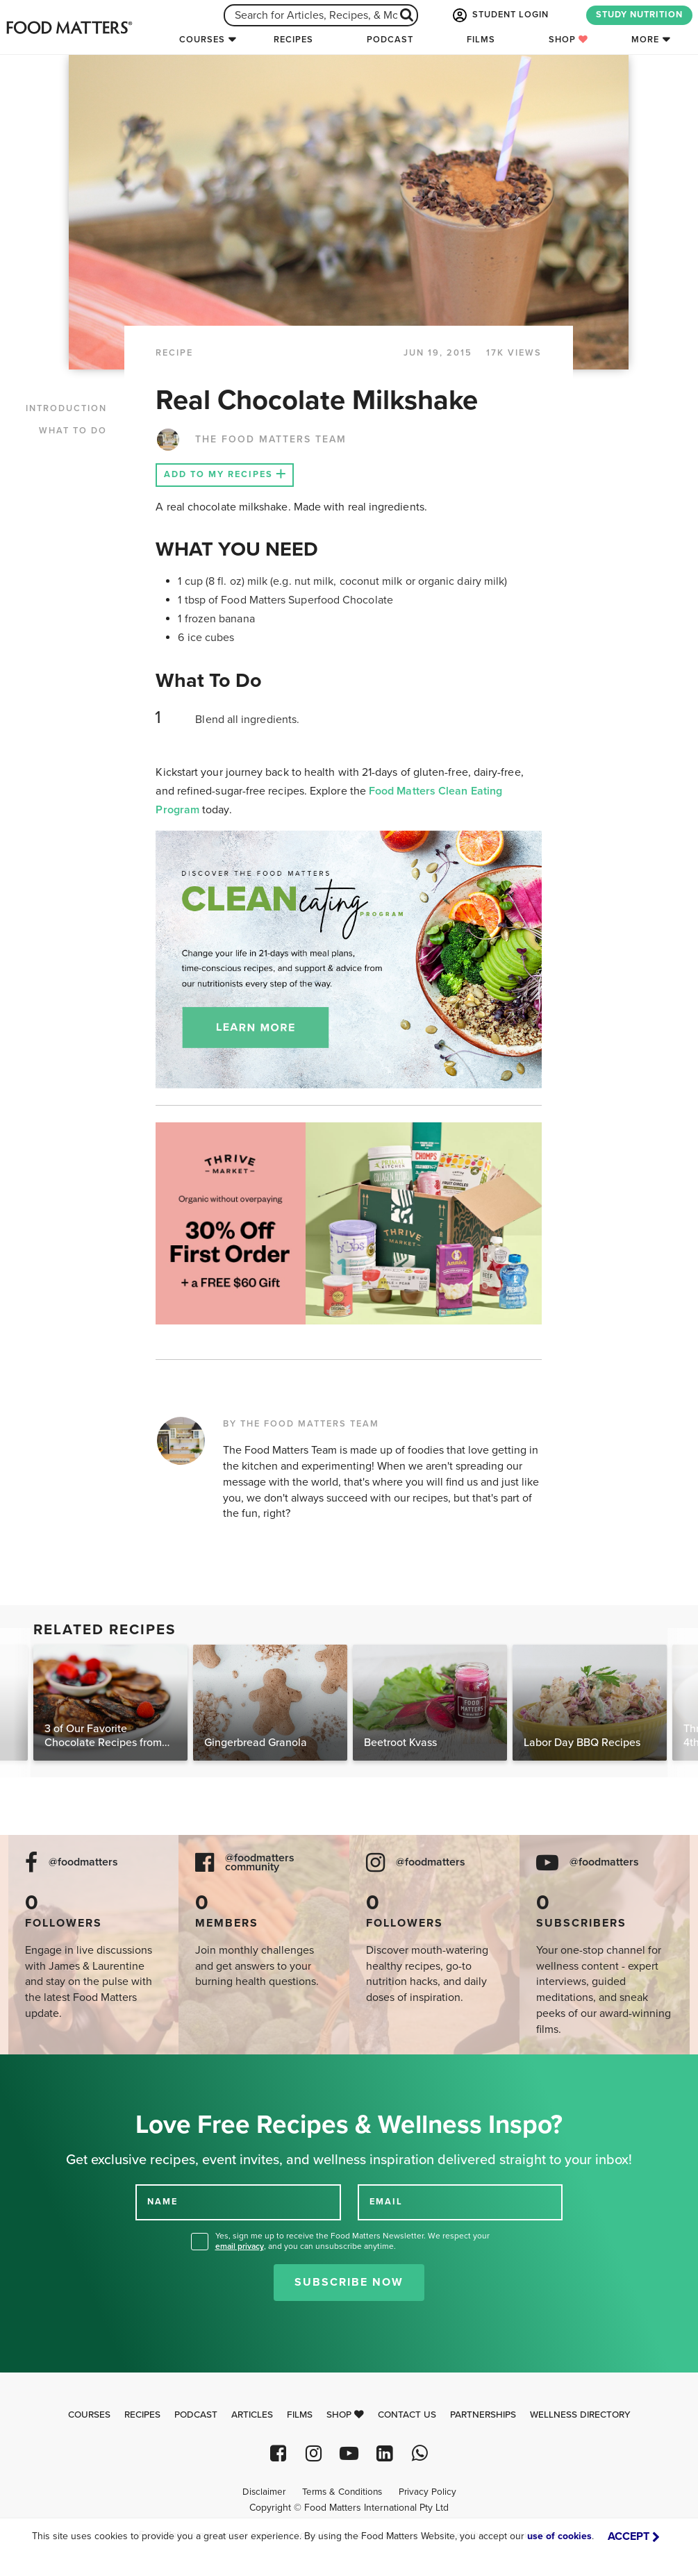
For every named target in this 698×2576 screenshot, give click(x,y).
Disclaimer (263, 2492)
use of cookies (559, 2536)
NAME (162, 2201)
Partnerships (483, 2414)
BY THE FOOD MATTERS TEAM (301, 1423)
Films (481, 39)
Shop (568, 39)
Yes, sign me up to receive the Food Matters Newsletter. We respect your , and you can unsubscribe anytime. (352, 2241)
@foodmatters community (259, 1863)
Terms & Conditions (342, 2492)
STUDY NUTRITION (639, 14)
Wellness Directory (580, 2414)
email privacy (239, 2246)
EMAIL (386, 2201)
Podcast (390, 39)
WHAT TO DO (73, 430)
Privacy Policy (427, 2492)
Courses (202, 39)
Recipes (293, 39)
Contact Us (407, 2414)
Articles (252, 2414)
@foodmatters (83, 1862)
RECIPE (174, 352)
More (645, 39)
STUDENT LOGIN (499, 15)
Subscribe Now (349, 2282)
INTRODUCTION (66, 408)
